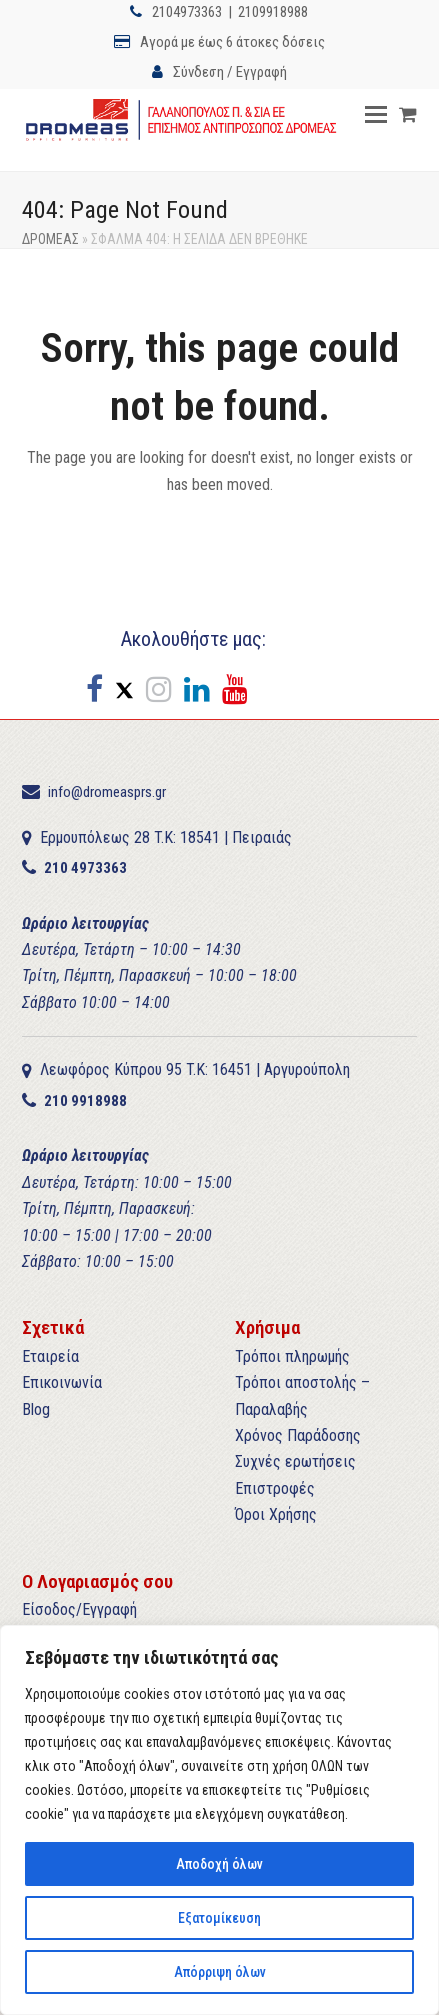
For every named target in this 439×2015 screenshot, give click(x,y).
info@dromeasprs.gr (107, 792)
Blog (36, 1409)
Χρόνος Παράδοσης (298, 1435)
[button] (376, 115)
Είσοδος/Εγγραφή (79, 1609)
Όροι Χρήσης (276, 1514)
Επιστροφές (275, 1488)
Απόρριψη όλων (219, 1972)
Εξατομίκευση (219, 1918)
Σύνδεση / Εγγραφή (230, 72)
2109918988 (273, 12)
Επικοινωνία (62, 1382)
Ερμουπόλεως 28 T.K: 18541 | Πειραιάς (166, 837)
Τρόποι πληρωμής (292, 1356)
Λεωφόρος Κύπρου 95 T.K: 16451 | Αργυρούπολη (195, 1069)
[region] (219, 1820)
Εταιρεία (50, 1356)
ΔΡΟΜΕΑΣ (50, 239)
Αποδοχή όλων (220, 1864)
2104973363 (187, 12)
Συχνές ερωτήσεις (295, 1461)
